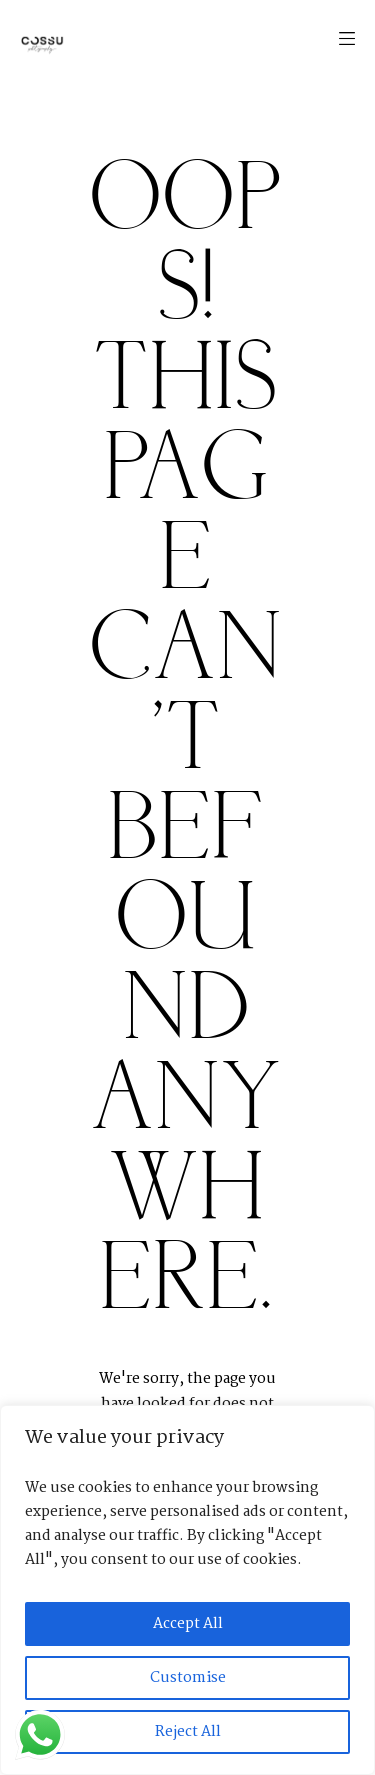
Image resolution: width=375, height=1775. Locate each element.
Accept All (188, 1624)
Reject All (188, 1732)
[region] (187, 1590)
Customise (188, 1678)
